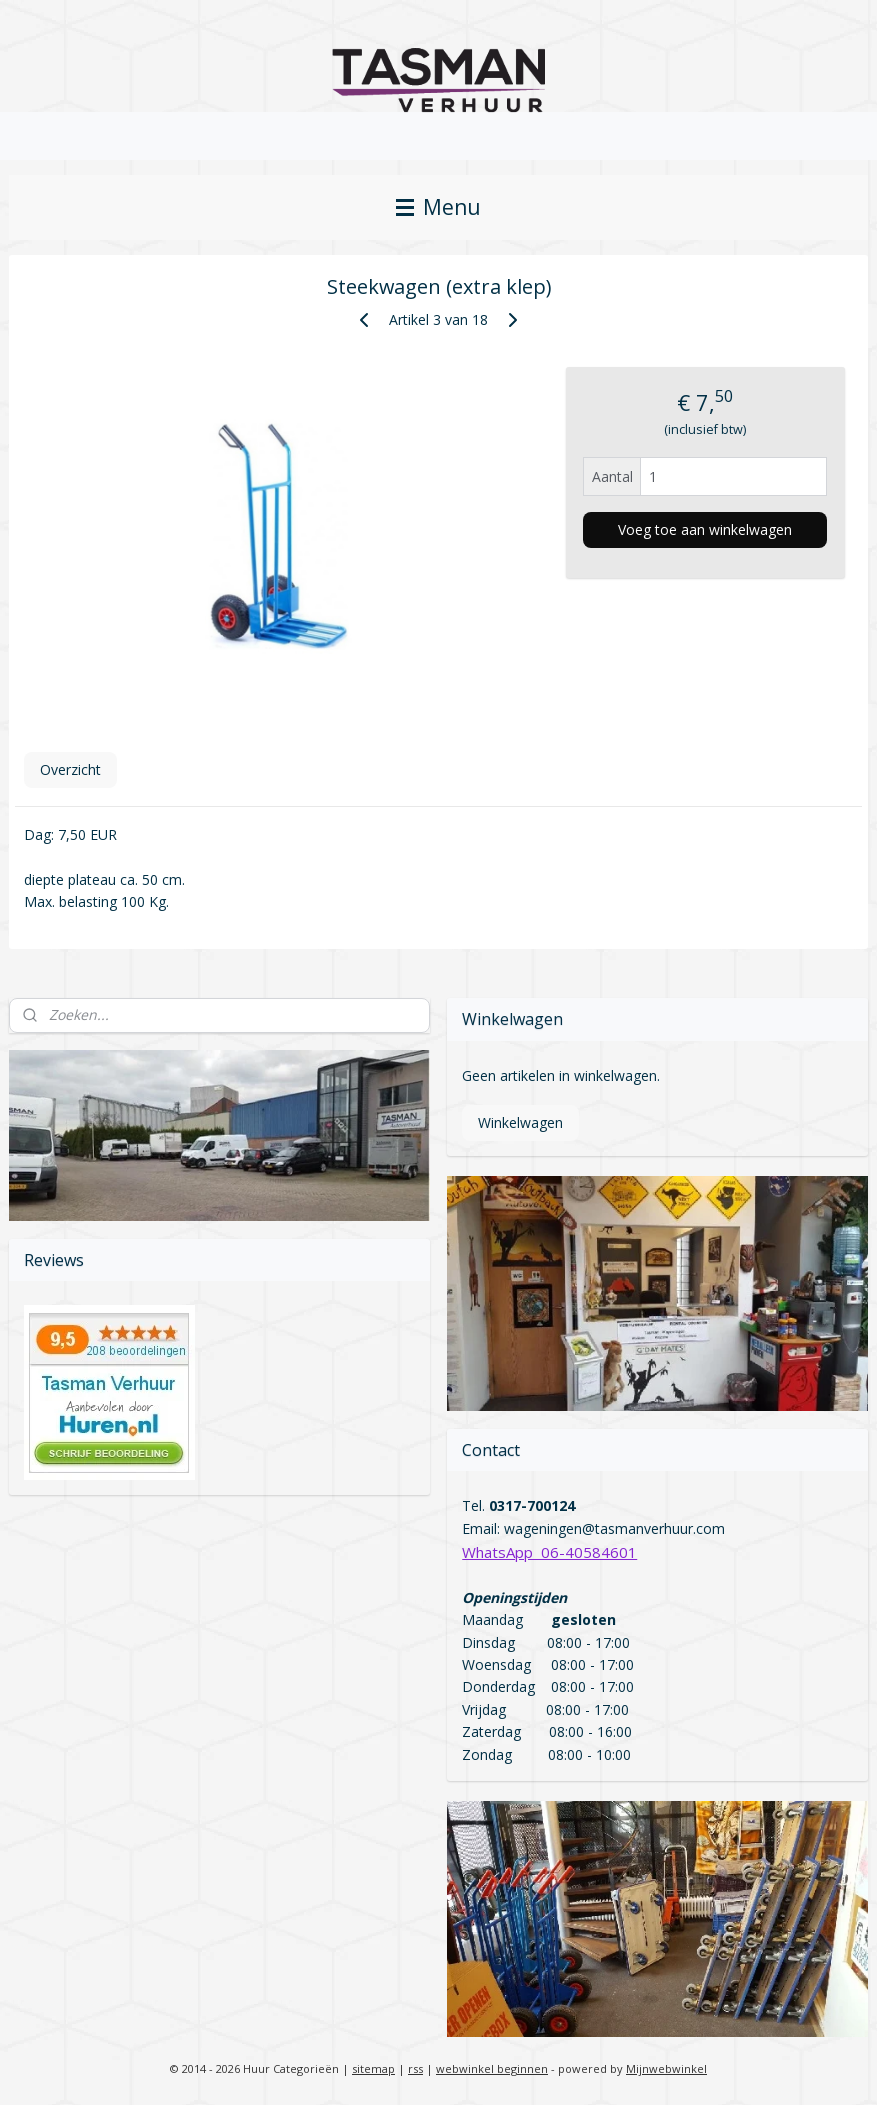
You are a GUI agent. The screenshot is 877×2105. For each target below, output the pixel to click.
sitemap (373, 2068)
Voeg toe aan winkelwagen (705, 529)
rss (415, 2068)
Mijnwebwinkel (666, 2068)
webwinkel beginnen (492, 2068)
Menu (438, 207)
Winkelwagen (520, 1122)
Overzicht (70, 769)
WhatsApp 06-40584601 (549, 1552)
